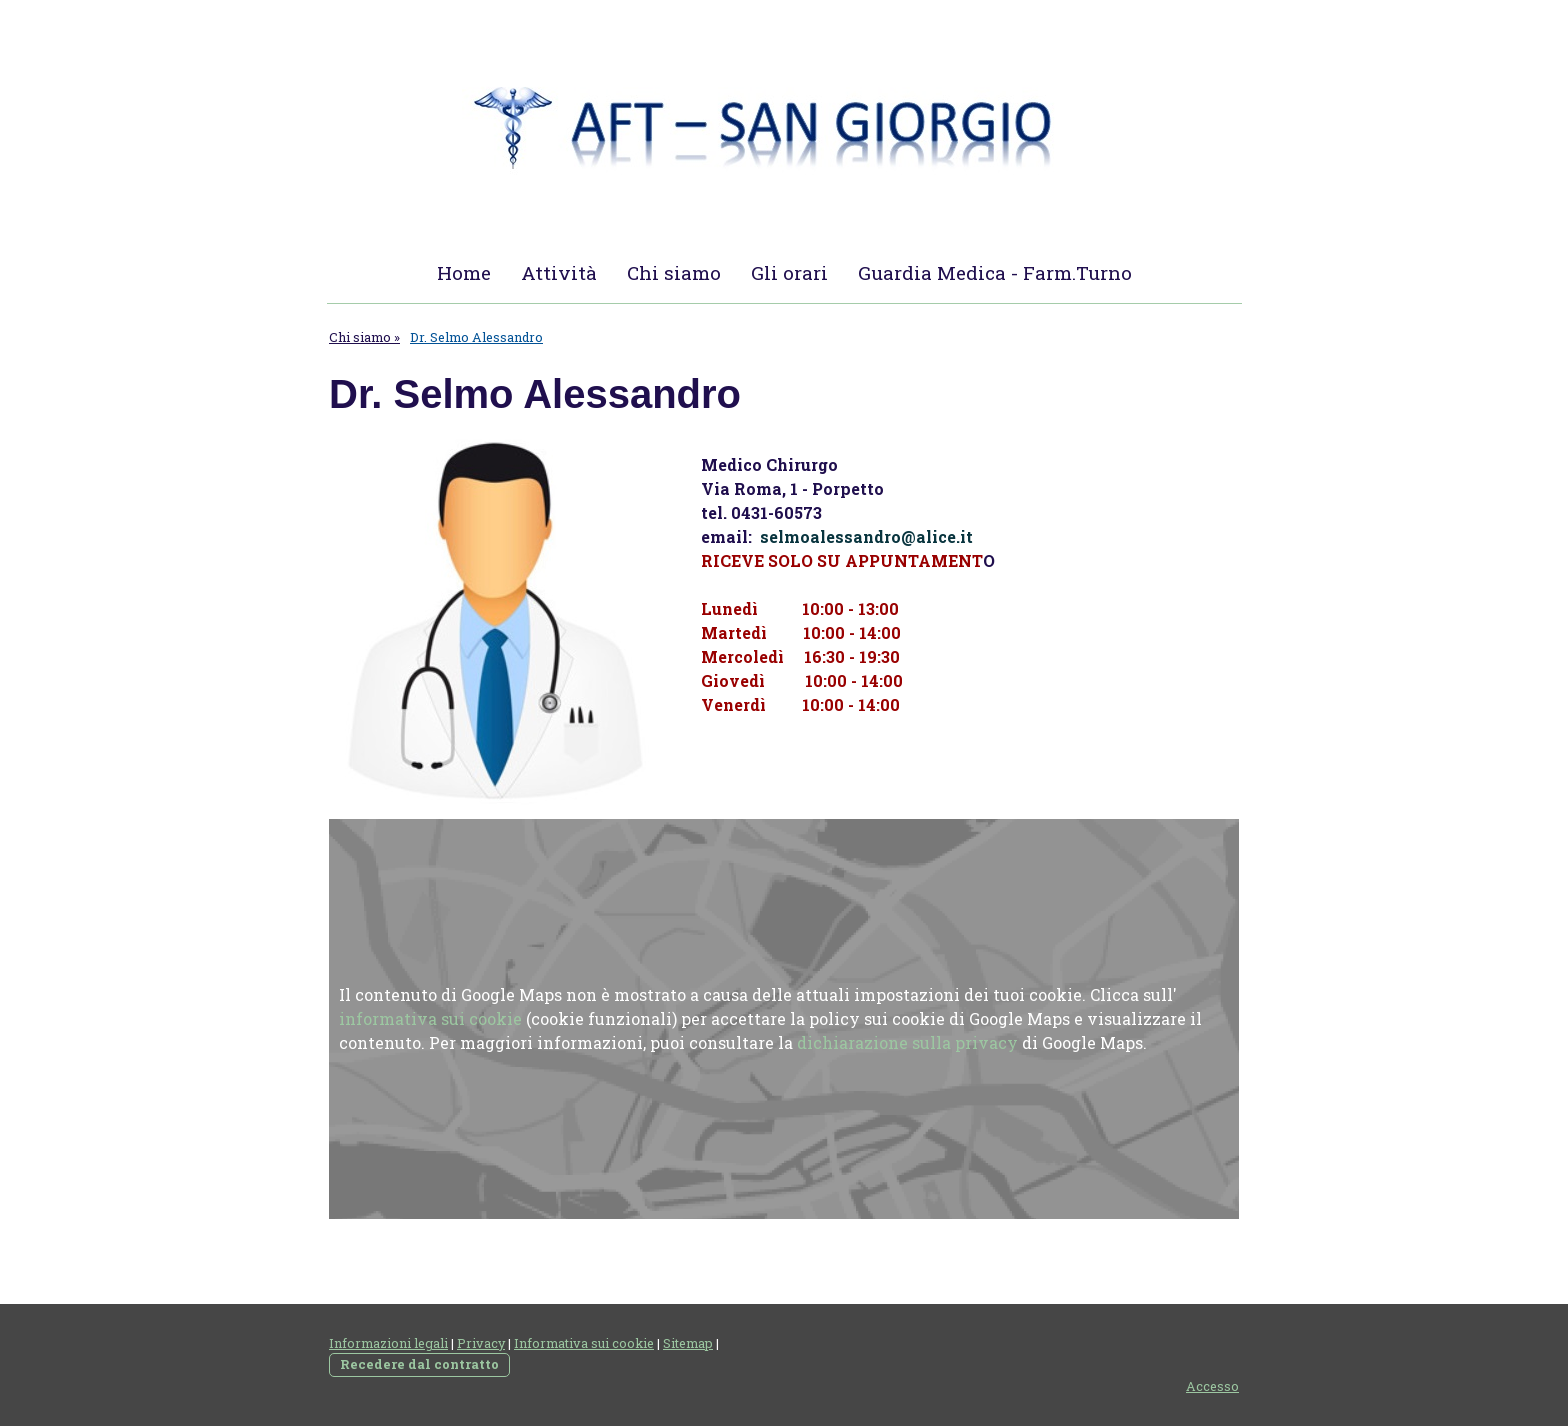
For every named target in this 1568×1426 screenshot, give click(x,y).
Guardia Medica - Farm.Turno (995, 272)
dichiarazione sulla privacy (907, 1042)
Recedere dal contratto (419, 1364)
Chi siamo (674, 272)
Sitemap (688, 1343)
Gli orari (789, 272)
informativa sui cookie (430, 1018)
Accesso (1212, 1386)
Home (464, 272)
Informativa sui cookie (584, 1343)
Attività (559, 272)
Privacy (481, 1343)
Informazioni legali (388, 1343)
